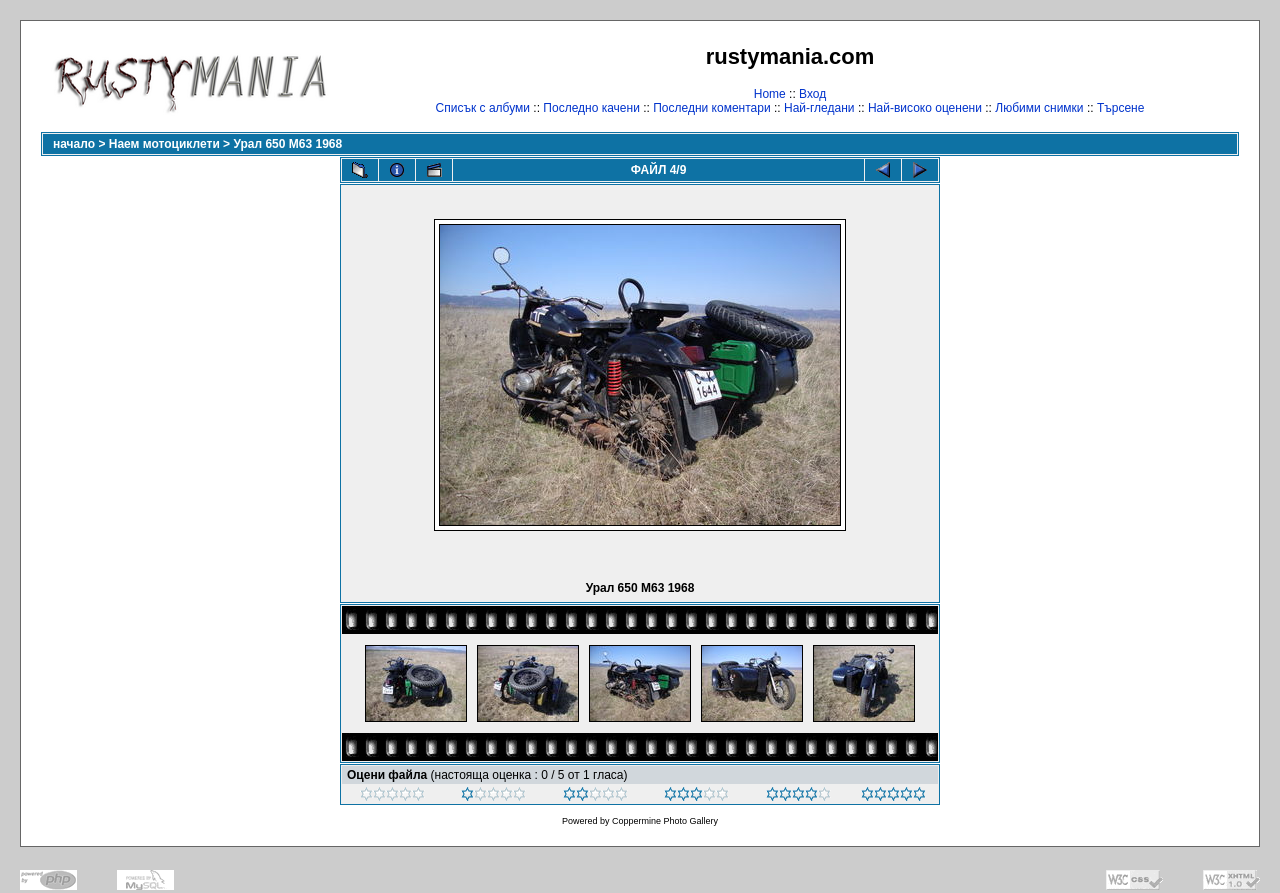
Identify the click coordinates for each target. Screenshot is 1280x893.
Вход (812, 94)
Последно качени (591, 108)
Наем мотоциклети (164, 144)
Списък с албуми (483, 108)
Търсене (1120, 108)
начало (74, 144)
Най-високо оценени (925, 108)
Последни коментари (711, 108)
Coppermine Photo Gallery (665, 821)
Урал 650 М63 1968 (287, 144)
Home (770, 94)
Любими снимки (1039, 108)
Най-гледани (819, 108)
